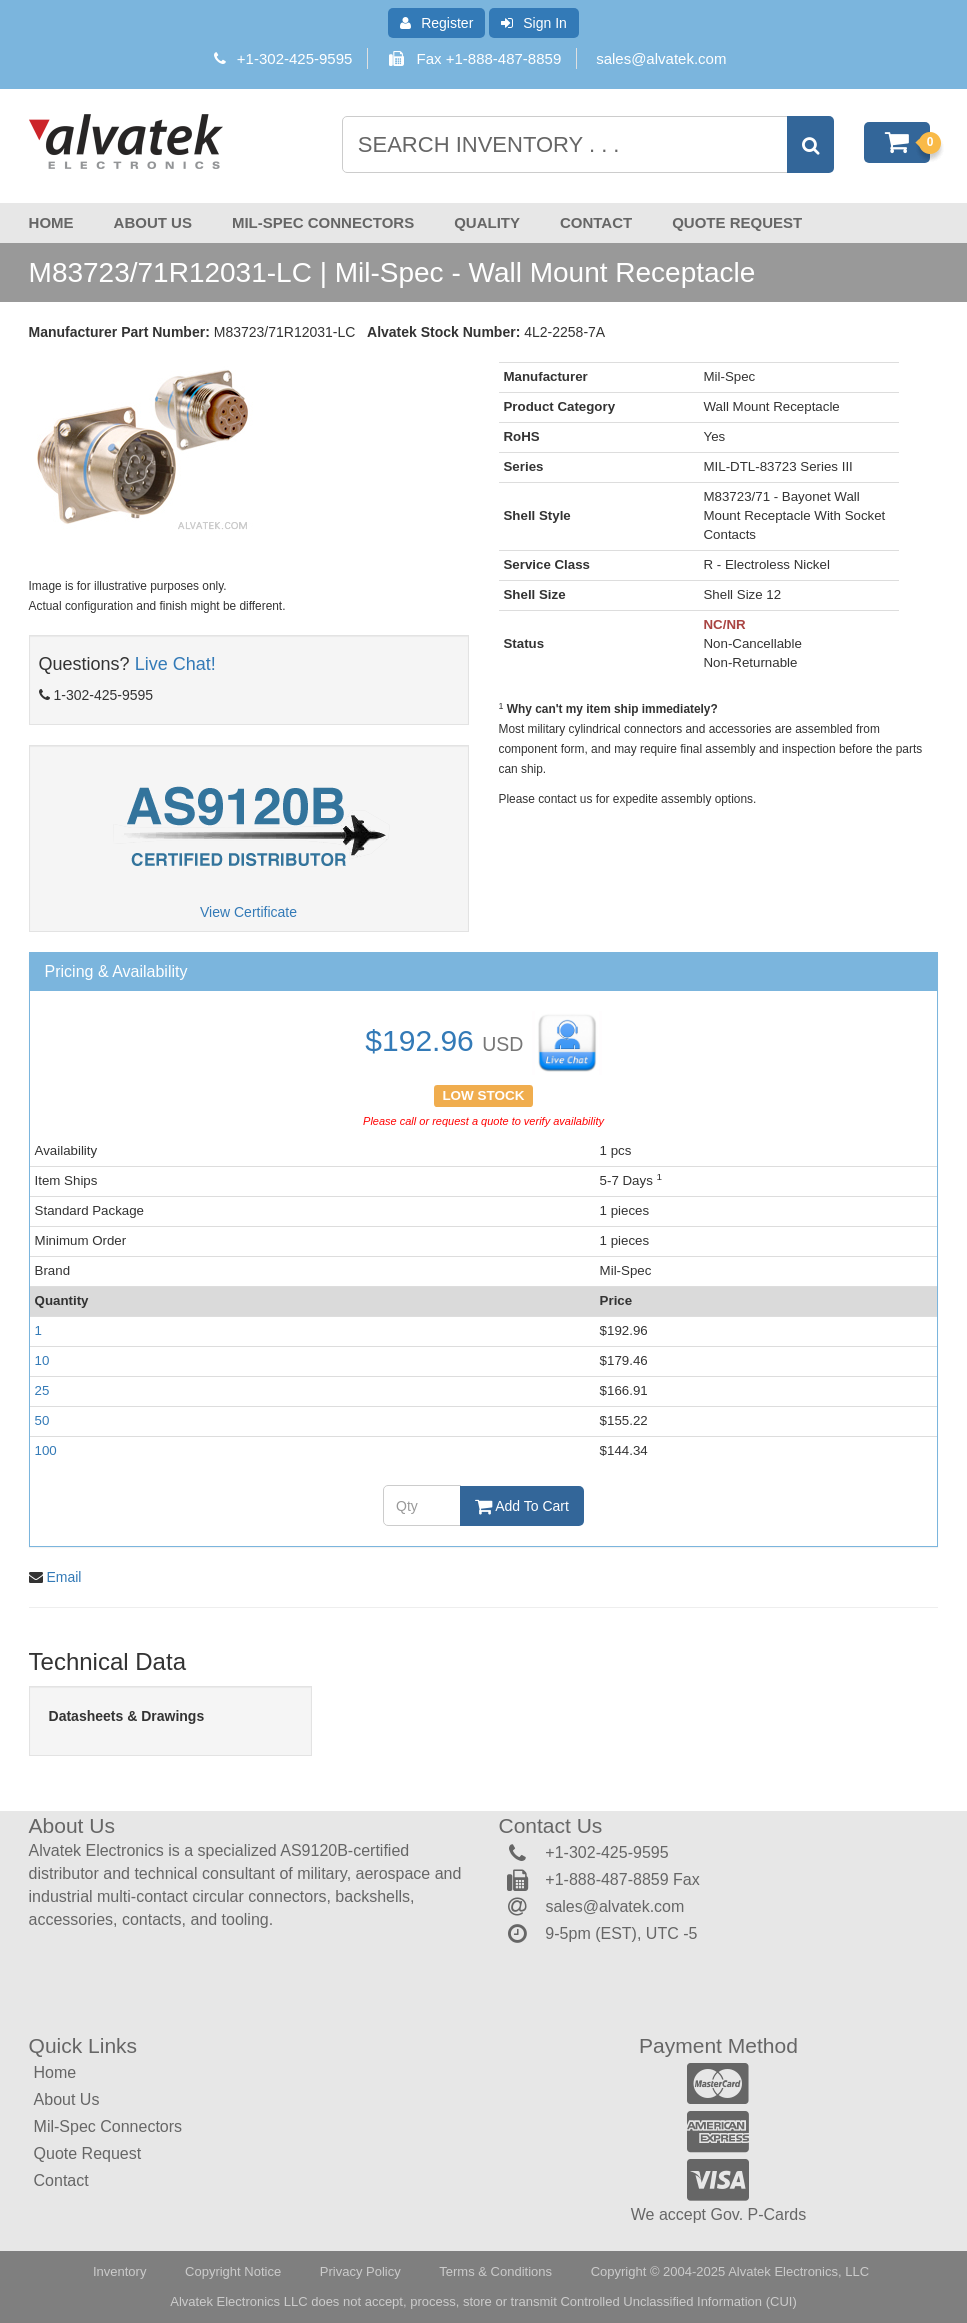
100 (46, 1450)
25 (42, 1390)
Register (436, 23)
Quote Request (737, 222)
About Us (153, 222)
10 (42, 1360)
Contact (596, 222)
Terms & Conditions (495, 2271)
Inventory (119, 2271)
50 (42, 1420)
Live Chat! (175, 664)
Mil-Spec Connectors (323, 222)
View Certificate (248, 912)
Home (51, 222)
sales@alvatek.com (661, 58)
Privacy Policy (360, 2271)
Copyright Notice (233, 2271)
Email (63, 1577)
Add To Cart (522, 1506)
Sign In (534, 23)
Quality (487, 222)
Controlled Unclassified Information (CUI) (678, 2301)
